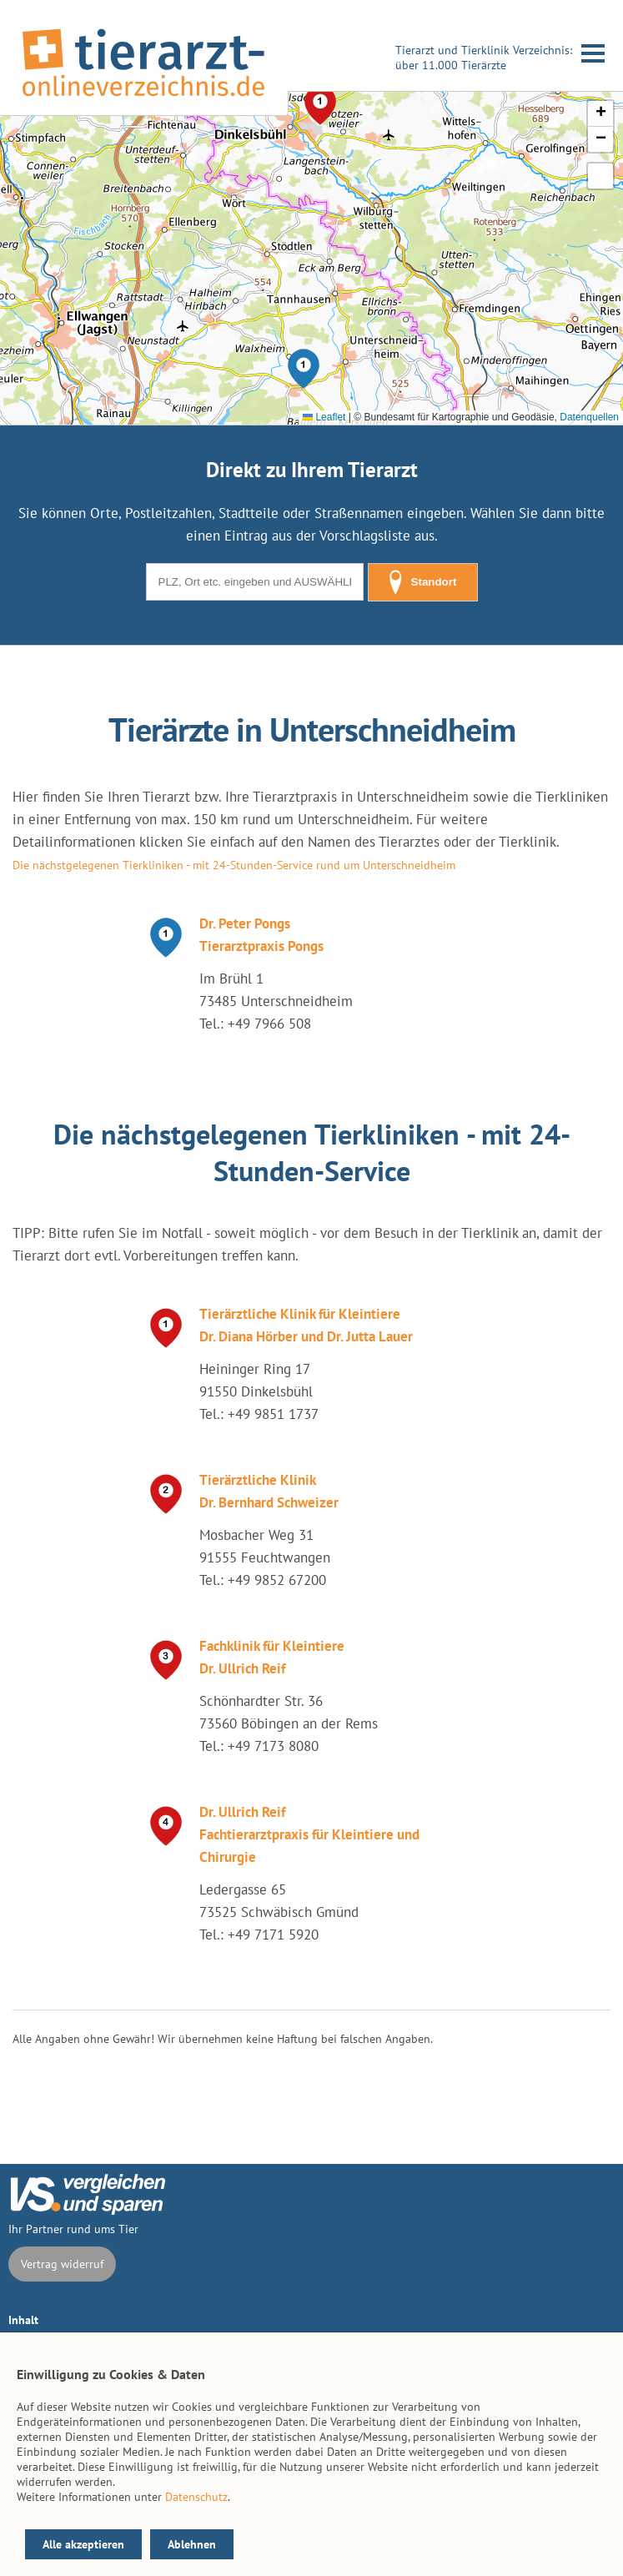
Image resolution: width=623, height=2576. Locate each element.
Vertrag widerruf (62, 2264)
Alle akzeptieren (83, 2544)
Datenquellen (589, 417)
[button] (303, 369)
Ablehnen (192, 2544)
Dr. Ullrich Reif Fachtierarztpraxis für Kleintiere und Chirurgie (309, 1834)
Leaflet (324, 417)
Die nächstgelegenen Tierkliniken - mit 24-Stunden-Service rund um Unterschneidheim (234, 865)
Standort (423, 582)
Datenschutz (196, 2496)
